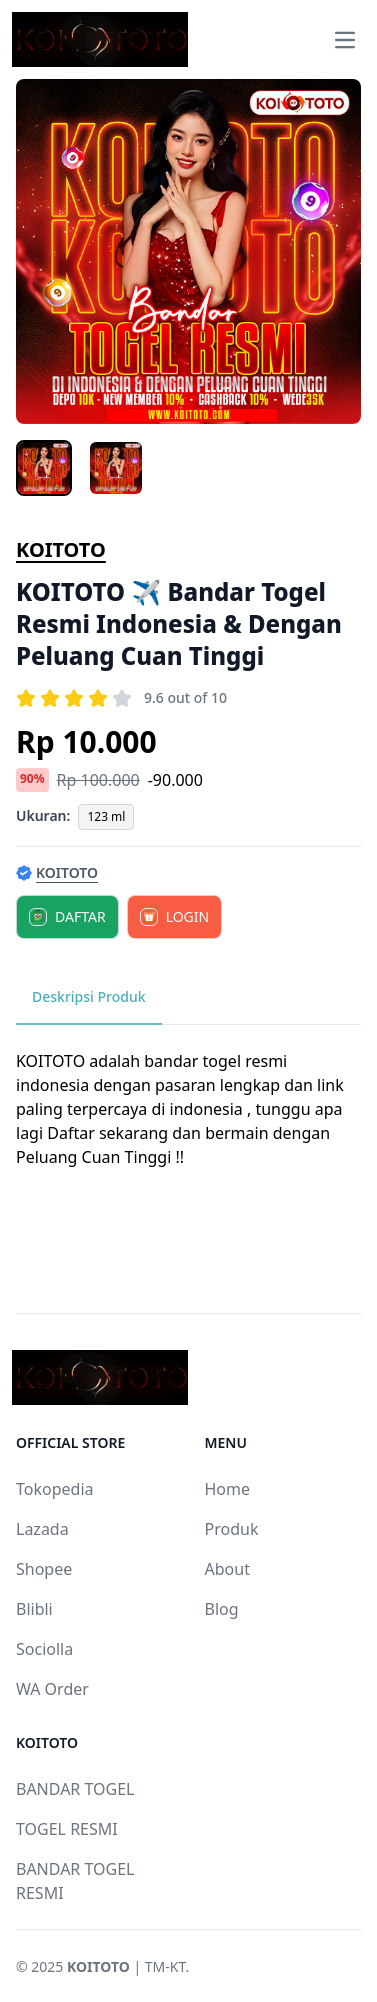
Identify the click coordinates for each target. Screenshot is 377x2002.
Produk (232, 1529)
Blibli (34, 1609)
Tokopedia (55, 1489)
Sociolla (44, 1649)
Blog (222, 1609)
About (227, 1569)
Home (228, 1489)
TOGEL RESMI (67, 1829)
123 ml (106, 816)
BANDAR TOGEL (75, 1789)
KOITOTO (61, 549)
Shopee (44, 1569)
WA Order (52, 1689)
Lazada (42, 1529)
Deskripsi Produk (89, 996)
